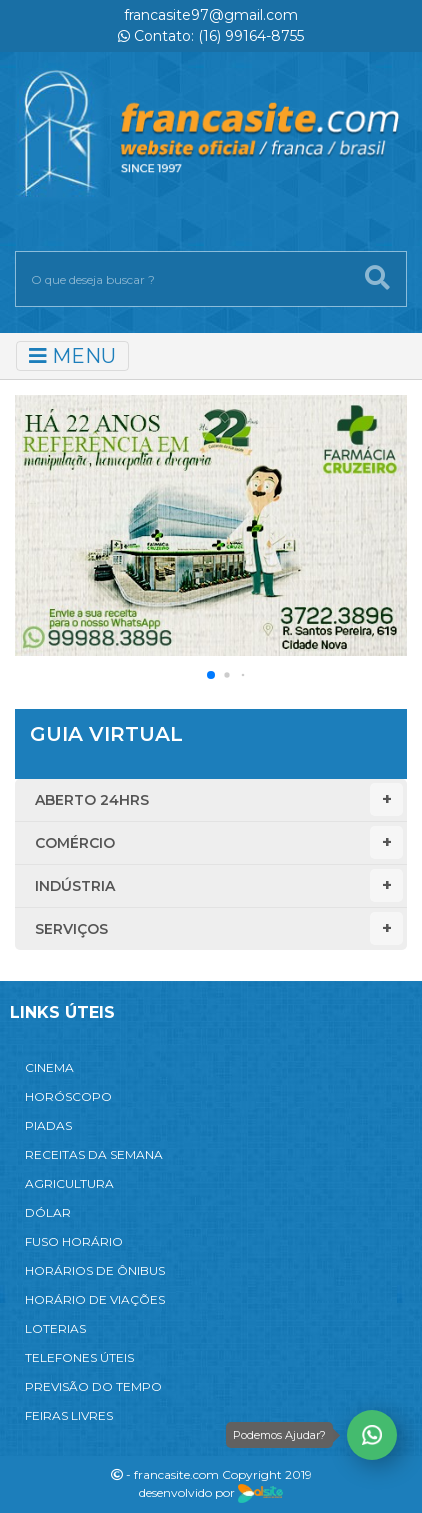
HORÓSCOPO (68, 1096)
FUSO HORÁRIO (74, 1241)
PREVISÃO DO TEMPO (93, 1386)
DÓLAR (48, 1212)
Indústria (219, 885)
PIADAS (48, 1125)
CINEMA (49, 1067)
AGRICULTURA (69, 1183)
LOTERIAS (55, 1328)
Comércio (219, 842)
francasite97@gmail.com (211, 15)
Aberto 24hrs (219, 799)
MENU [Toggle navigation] (72, 356)
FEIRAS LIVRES (69, 1415)
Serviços (219, 928)
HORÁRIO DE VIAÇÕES (95, 1299)
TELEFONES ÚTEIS (79, 1357)
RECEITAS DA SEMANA (94, 1154)
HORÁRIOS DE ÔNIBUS (95, 1270)
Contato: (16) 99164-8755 (211, 36)
